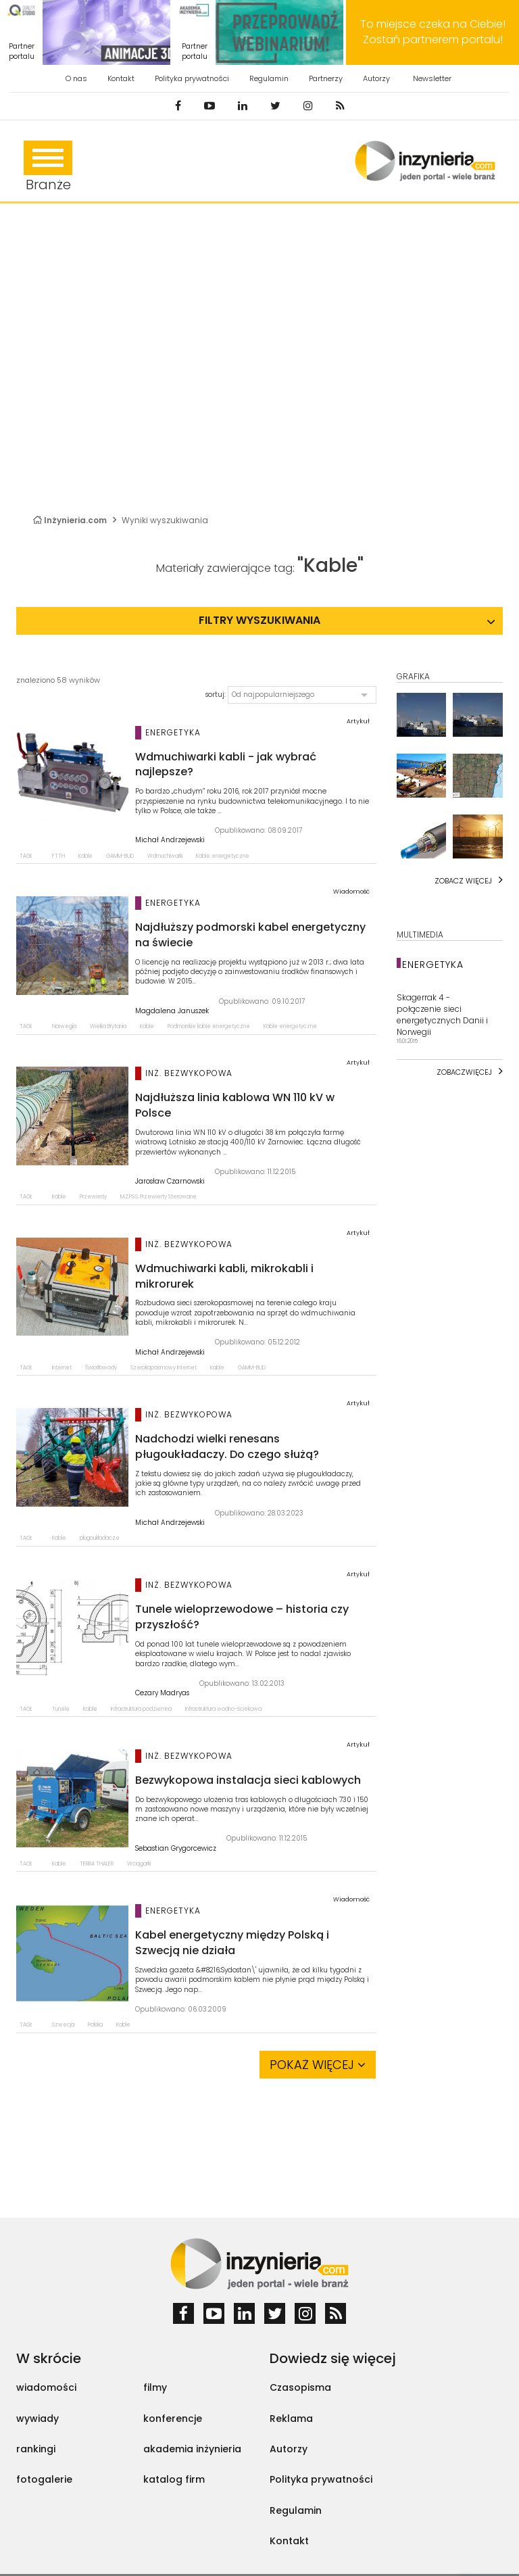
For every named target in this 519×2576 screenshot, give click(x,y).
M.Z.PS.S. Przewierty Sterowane (158, 1196)
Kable (85, 856)
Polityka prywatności (192, 78)
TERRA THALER (97, 1864)
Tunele (61, 1709)
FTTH (58, 856)
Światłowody (101, 1367)
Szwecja (63, 2024)
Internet (62, 1367)
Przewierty (93, 1196)
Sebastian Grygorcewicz (175, 1848)
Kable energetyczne (222, 856)
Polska (95, 2024)
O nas (76, 78)
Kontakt (120, 78)
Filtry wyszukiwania (259, 620)
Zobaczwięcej (464, 1072)
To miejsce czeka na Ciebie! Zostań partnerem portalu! (432, 31)
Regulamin (269, 78)
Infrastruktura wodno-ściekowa (223, 1709)
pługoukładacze (100, 1538)
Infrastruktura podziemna (141, 1709)
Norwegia (64, 1026)
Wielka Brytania (108, 1026)
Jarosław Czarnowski (170, 1181)
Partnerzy (326, 78)
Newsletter (432, 78)
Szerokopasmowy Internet (163, 1367)
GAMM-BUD (120, 856)
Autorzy (376, 78)
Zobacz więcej (463, 880)
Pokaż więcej (318, 2064)
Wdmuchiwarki (164, 856)
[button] (302, 695)
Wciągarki (139, 1864)
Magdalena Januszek (172, 1011)
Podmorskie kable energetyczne (209, 1026)
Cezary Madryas (162, 1693)
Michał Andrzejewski (170, 840)
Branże (48, 167)
